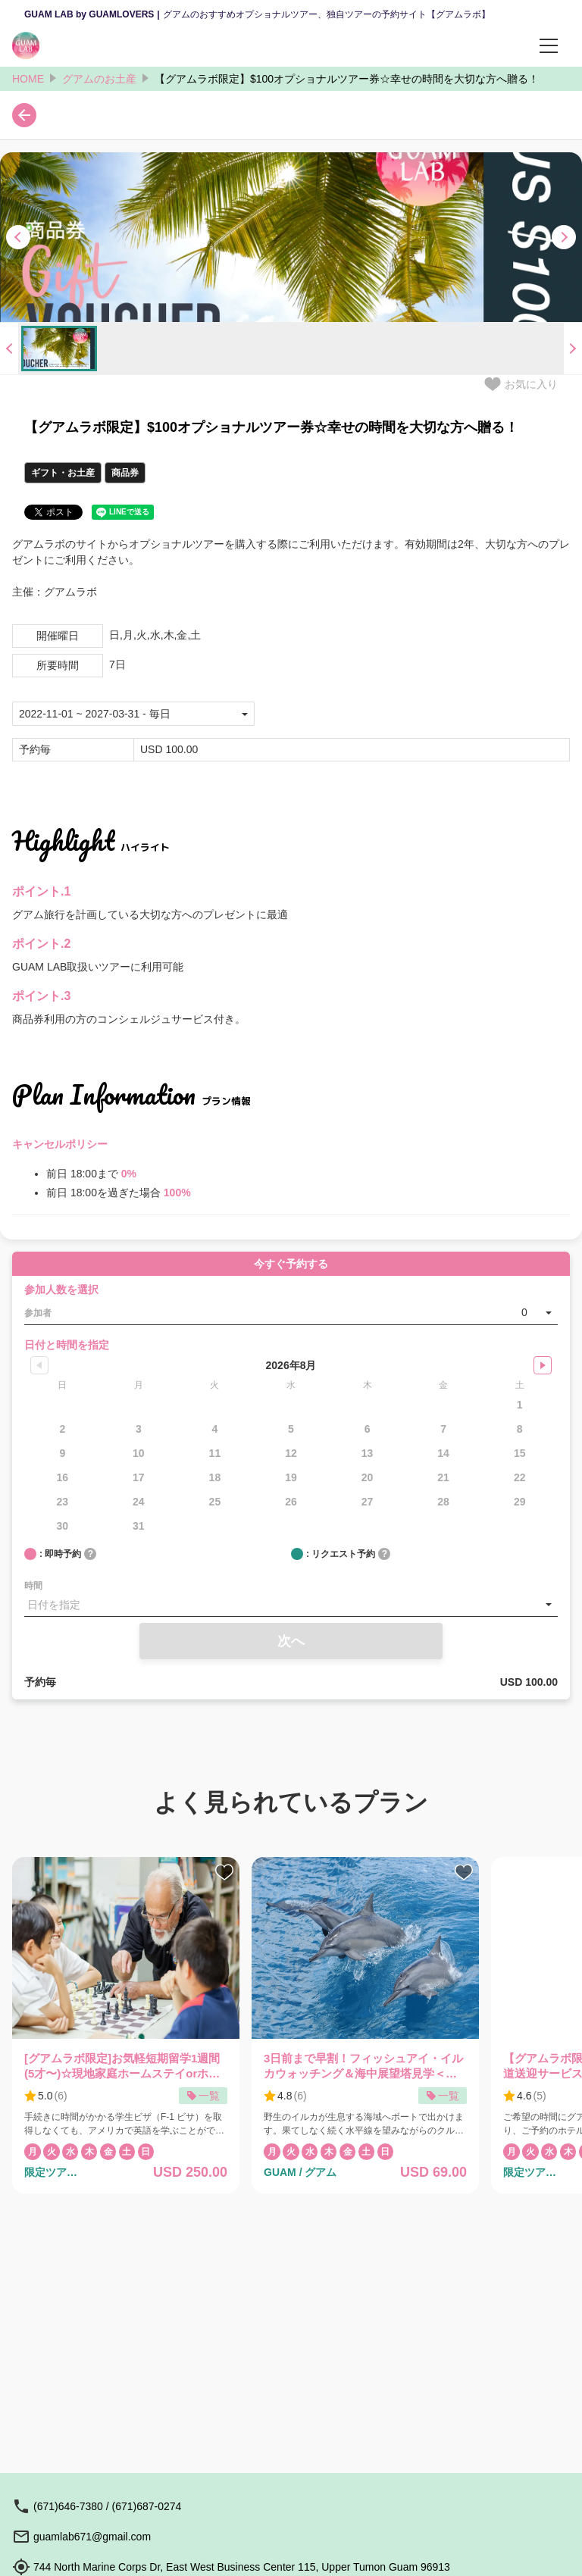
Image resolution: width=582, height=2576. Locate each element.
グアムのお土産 (99, 79)
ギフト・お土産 (63, 472)
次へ (291, 1641)
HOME (28, 79)
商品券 (125, 472)
